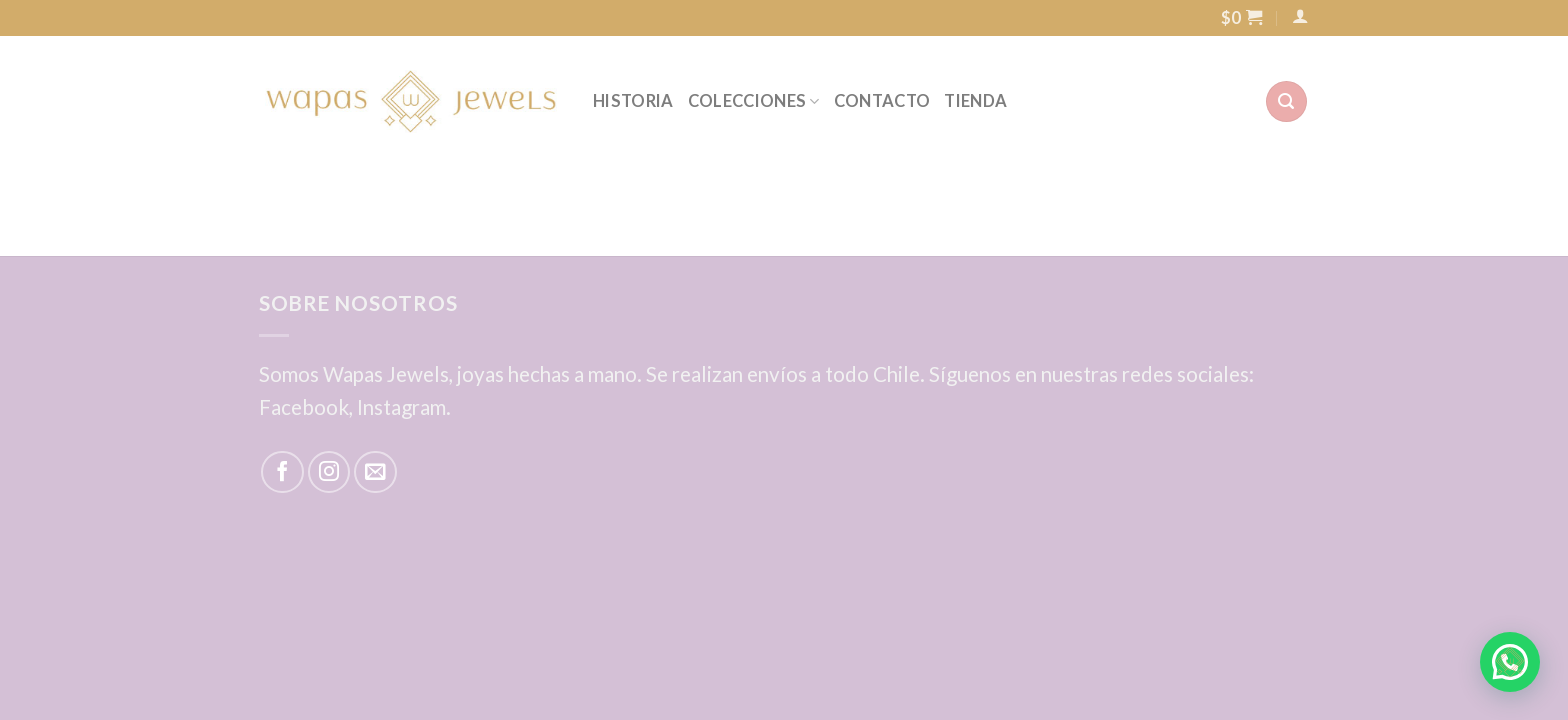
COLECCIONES (754, 101)
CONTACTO (882, 101)
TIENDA (975, 101)
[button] (1510, 662)
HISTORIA (633, 101)
